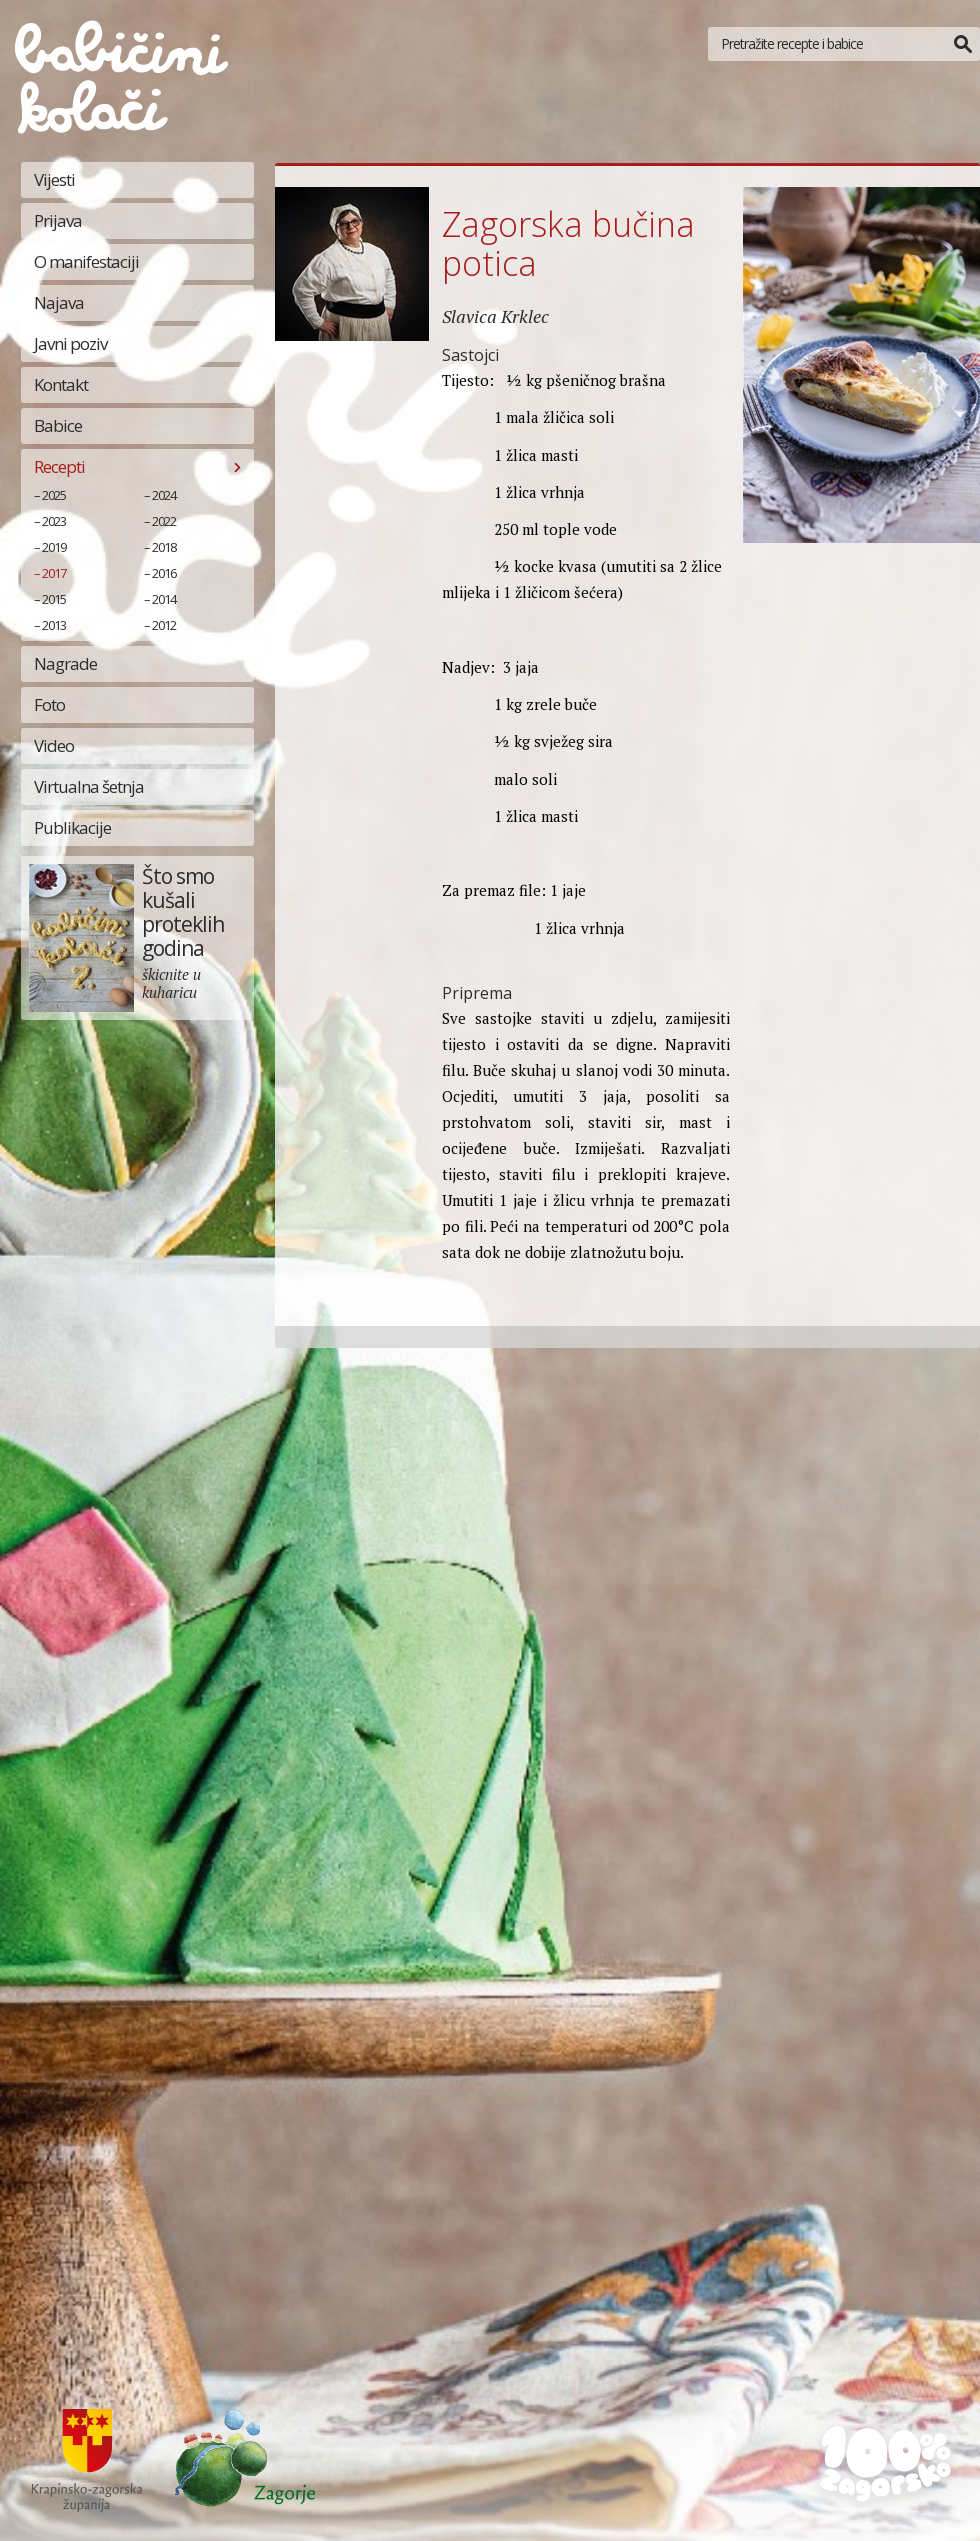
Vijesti (54, 179)
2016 (164, 573)
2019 (54, 547)
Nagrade (65, 663)
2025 (54, 495)
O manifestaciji (86, 261)
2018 (164, 547)
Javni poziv (70, 343)
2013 (54, 625)
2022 (164, 521)
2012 (164, 625)
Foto (49, 704)
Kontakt (61, 384)
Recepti (59, 466)
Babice (58, 425)
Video (54, 745)
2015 (54, 599)
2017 (54, 573)
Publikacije (72, 827)
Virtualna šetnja (89, 786)
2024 (164, 495)
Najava (59, 302)
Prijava (58, 220)
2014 (164, 599)
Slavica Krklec (495, 316)
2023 (54, 521)
